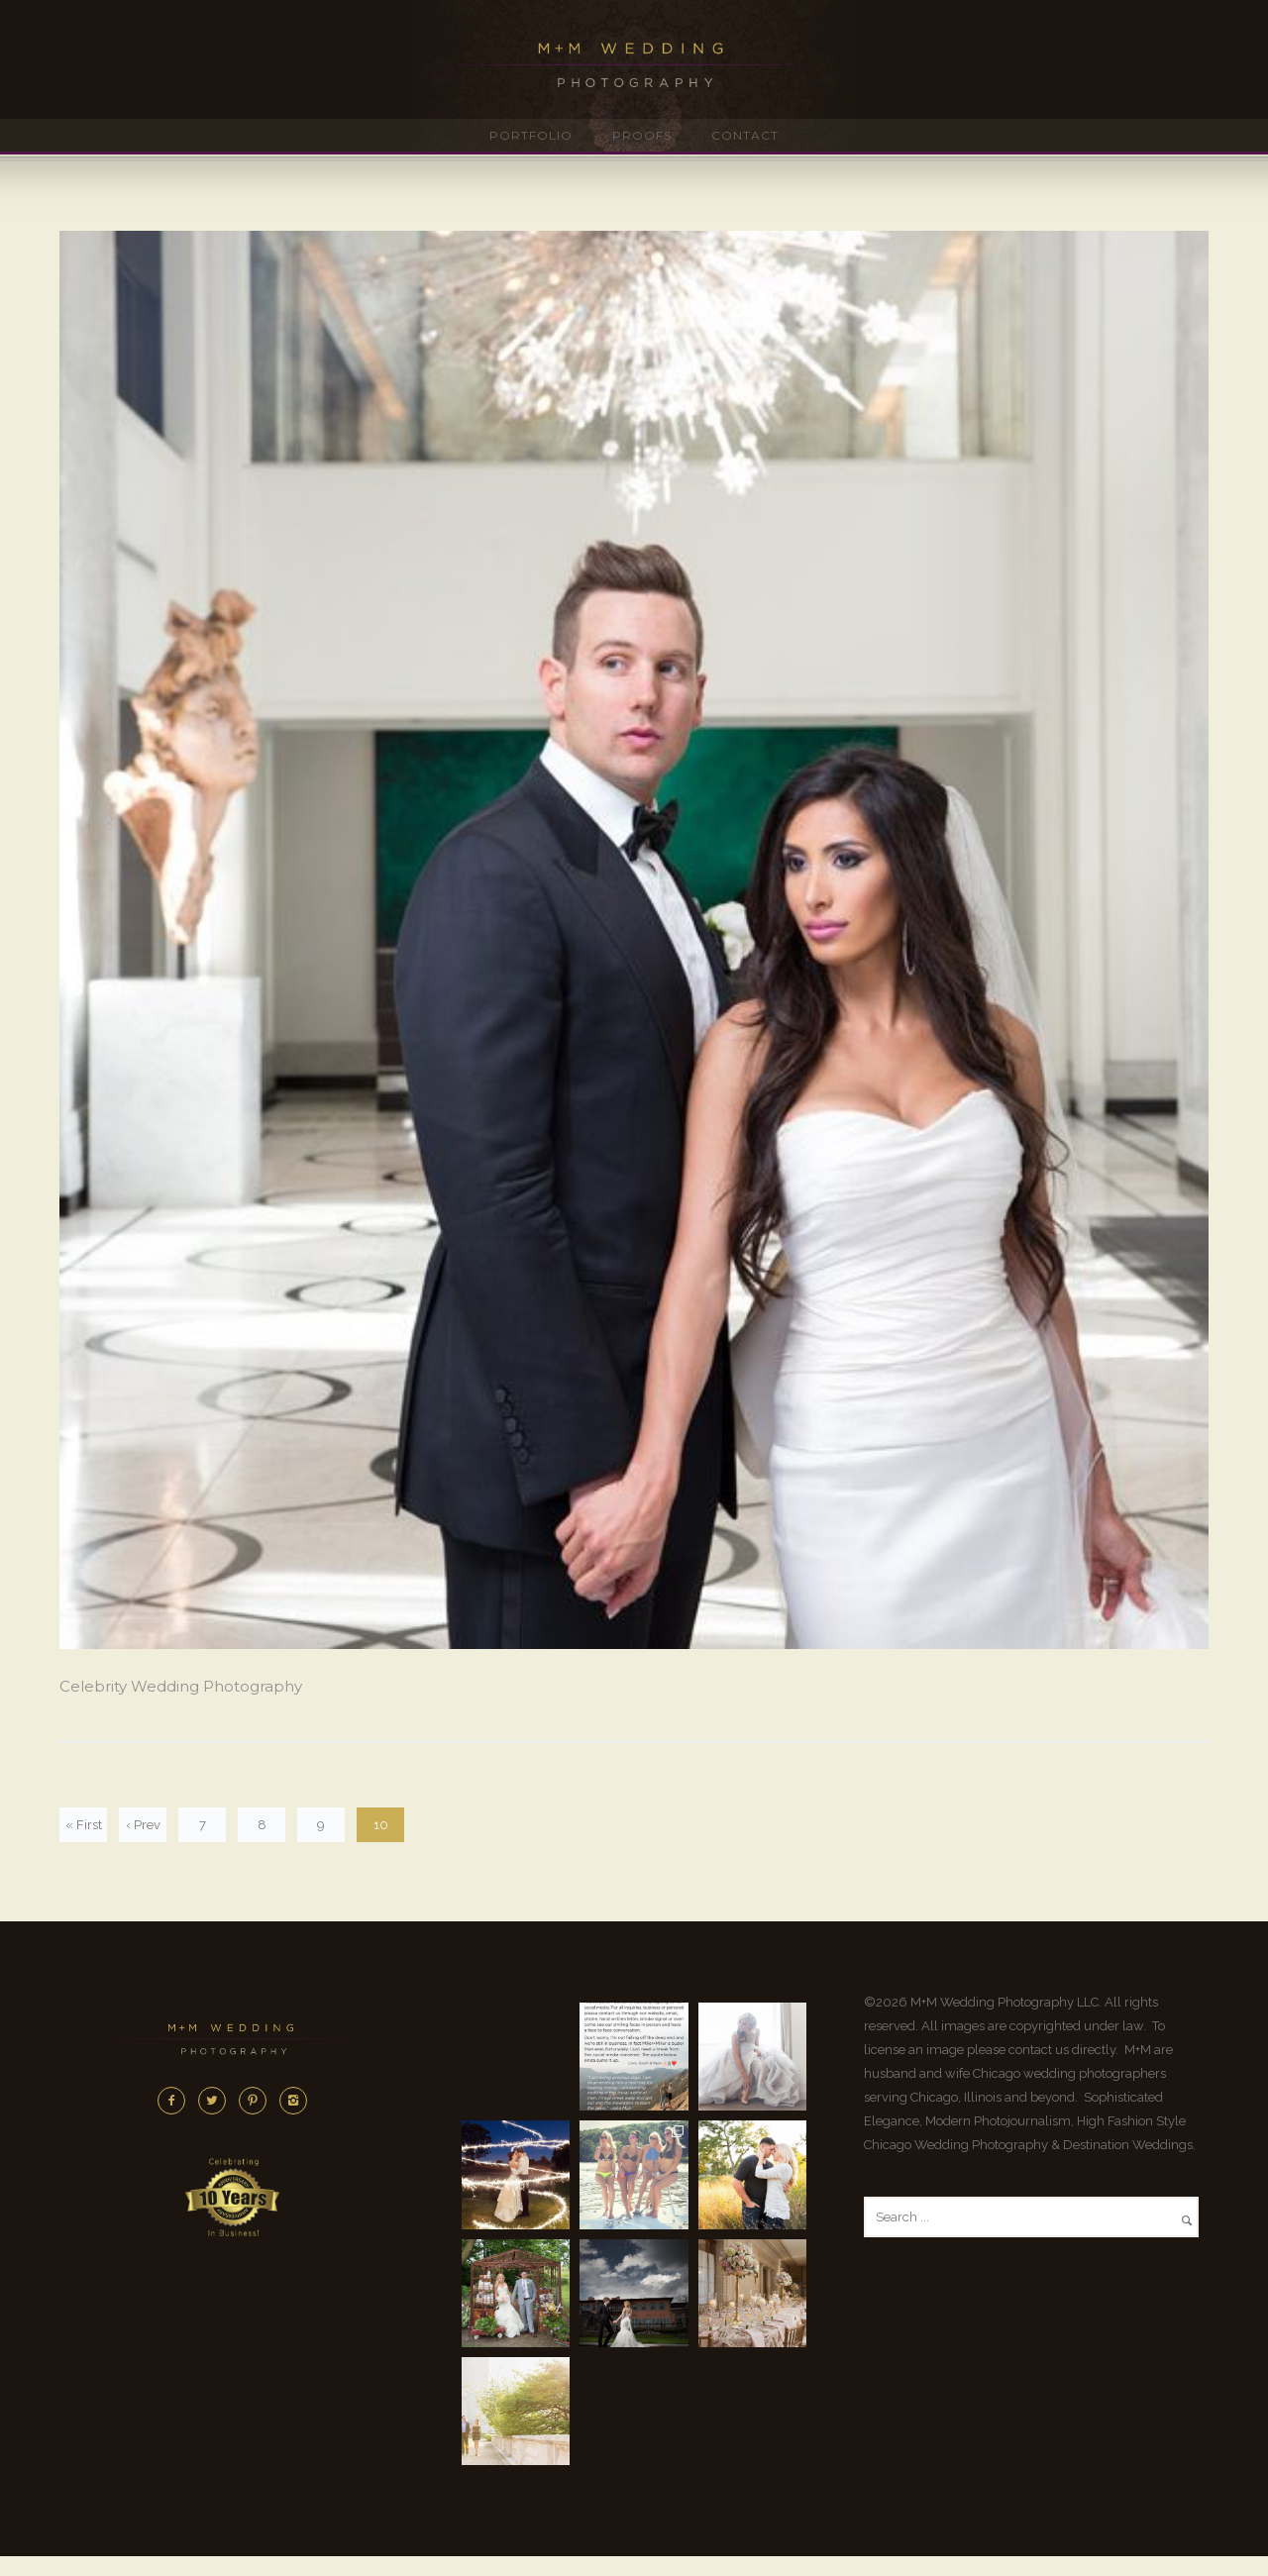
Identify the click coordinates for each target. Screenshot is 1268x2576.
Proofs (642, 135)
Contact (745, 135)
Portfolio (531, 135)
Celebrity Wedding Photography (180, 1686)
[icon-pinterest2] (257, 2100)
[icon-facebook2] (176, 2100)
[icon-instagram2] (293, 2100)
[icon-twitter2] (217, 2100)
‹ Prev (143, 1824)
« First (83, 1824)
